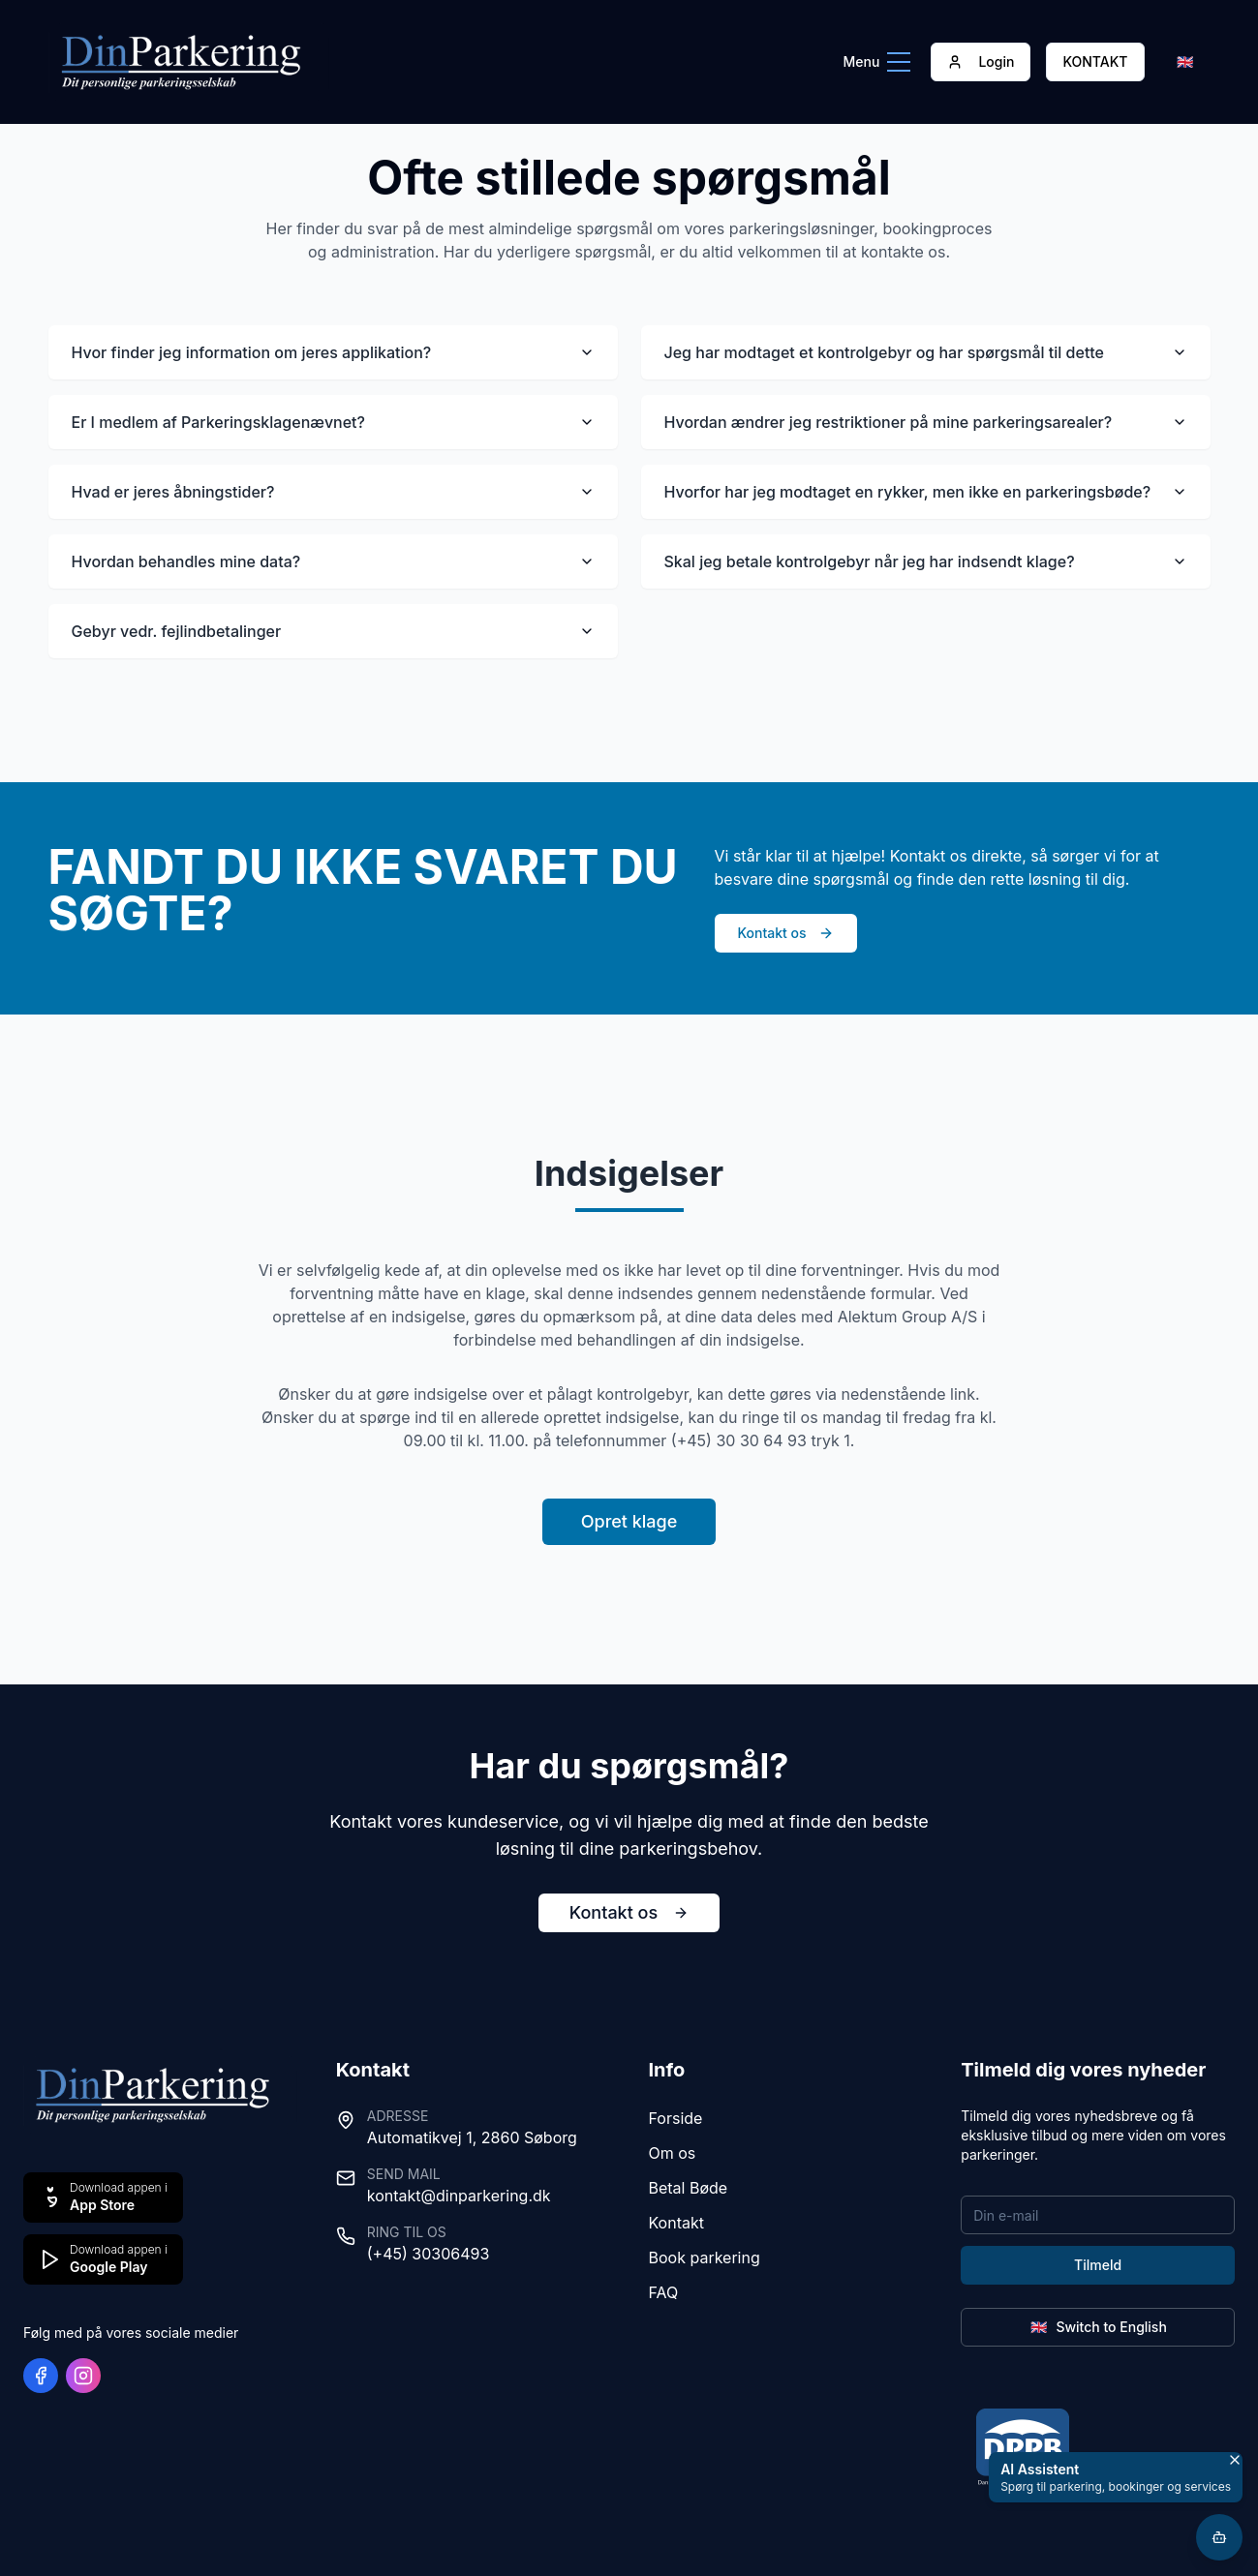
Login (980, 61)
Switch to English (1097, 2327)
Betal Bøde (688, 2187)
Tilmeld (1097, 2265)
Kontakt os (786, 932)
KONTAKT (1094, 61)
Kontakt (676, 2222)
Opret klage (629, 1521)
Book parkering (704, 2257)
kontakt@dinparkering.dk (459, 2195)
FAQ (664, 2292)
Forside (676, 2118)
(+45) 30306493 (428, 2253)
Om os (672, 2153)
